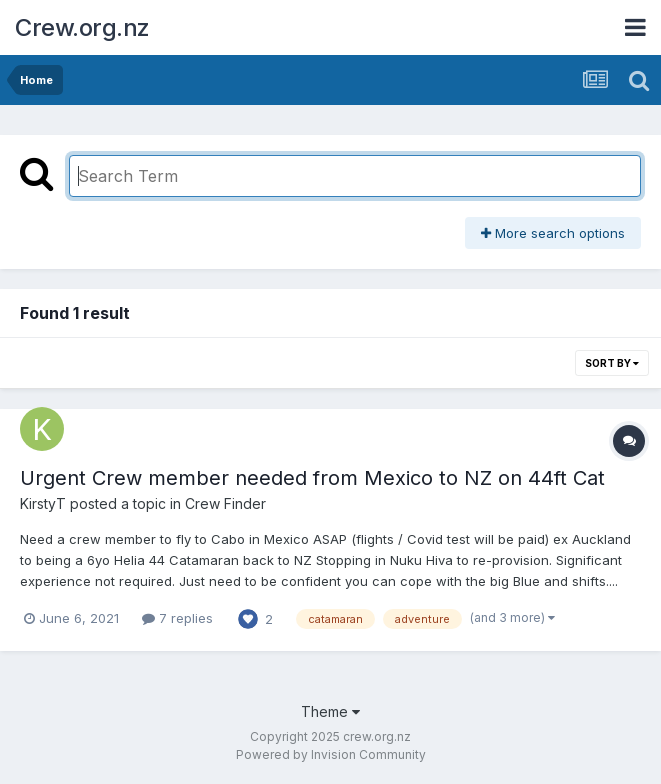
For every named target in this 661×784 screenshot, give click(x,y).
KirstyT (43, 503)
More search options (553, 233)
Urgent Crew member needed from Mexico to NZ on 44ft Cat (312, 478)
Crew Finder (225, 503)
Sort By (612, 363)
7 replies (177, 618)
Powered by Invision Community (331, 754)
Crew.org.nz (82, 27)
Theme (330, 711)
